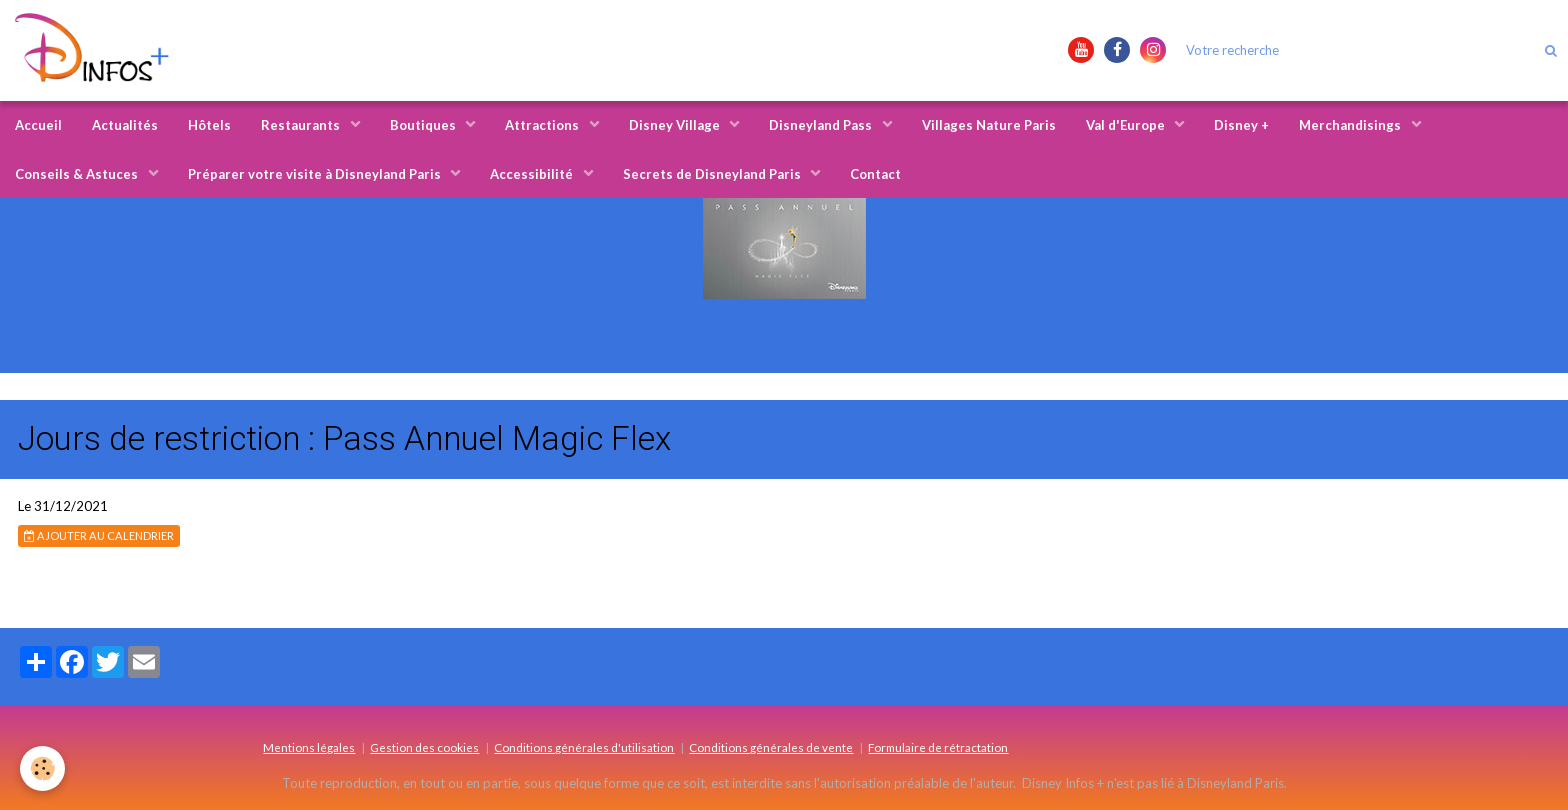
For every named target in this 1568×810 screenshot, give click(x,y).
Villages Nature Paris (989, 125)
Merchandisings (1351, 125)
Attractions (543, 125)
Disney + (1241, 125)
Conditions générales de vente (771, 747)
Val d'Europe (1127, 125)
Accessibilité (533, 174)
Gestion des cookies (424, 747)
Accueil (38, 125)
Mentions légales (309, 747)
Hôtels (209, 125)
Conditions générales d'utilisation (584, 747)
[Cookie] (42, 768)
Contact (875, 174)
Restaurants (302, 125)
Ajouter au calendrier (99, 535)
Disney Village (676, 125)
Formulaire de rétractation (938, 747)
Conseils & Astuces (78, 174)
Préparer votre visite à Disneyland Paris (316, 174)
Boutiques (424, 125)
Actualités (125, 125)
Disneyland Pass (822, 125)
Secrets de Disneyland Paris (713, 174)
